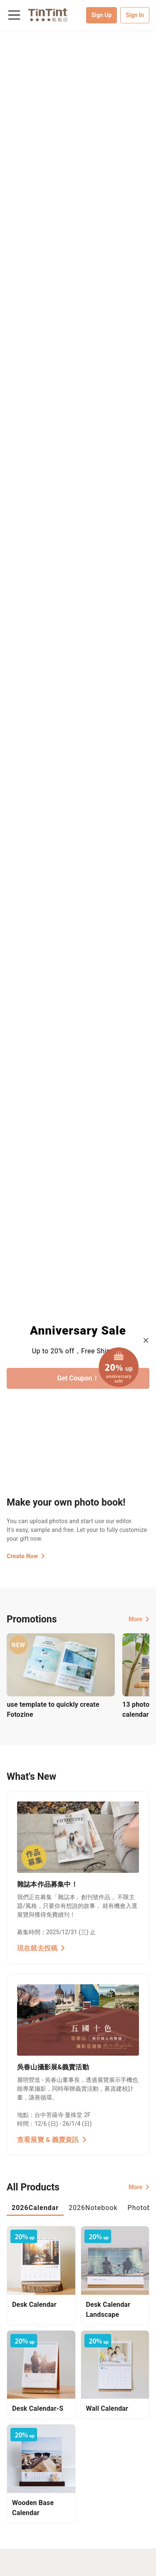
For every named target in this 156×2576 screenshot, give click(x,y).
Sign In (135, 15)
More (139, 1619)
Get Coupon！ (78, 1378)
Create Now (26, 1556)
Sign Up (102, 15)
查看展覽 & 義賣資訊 (52, 2140)
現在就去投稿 (41, 1948)
